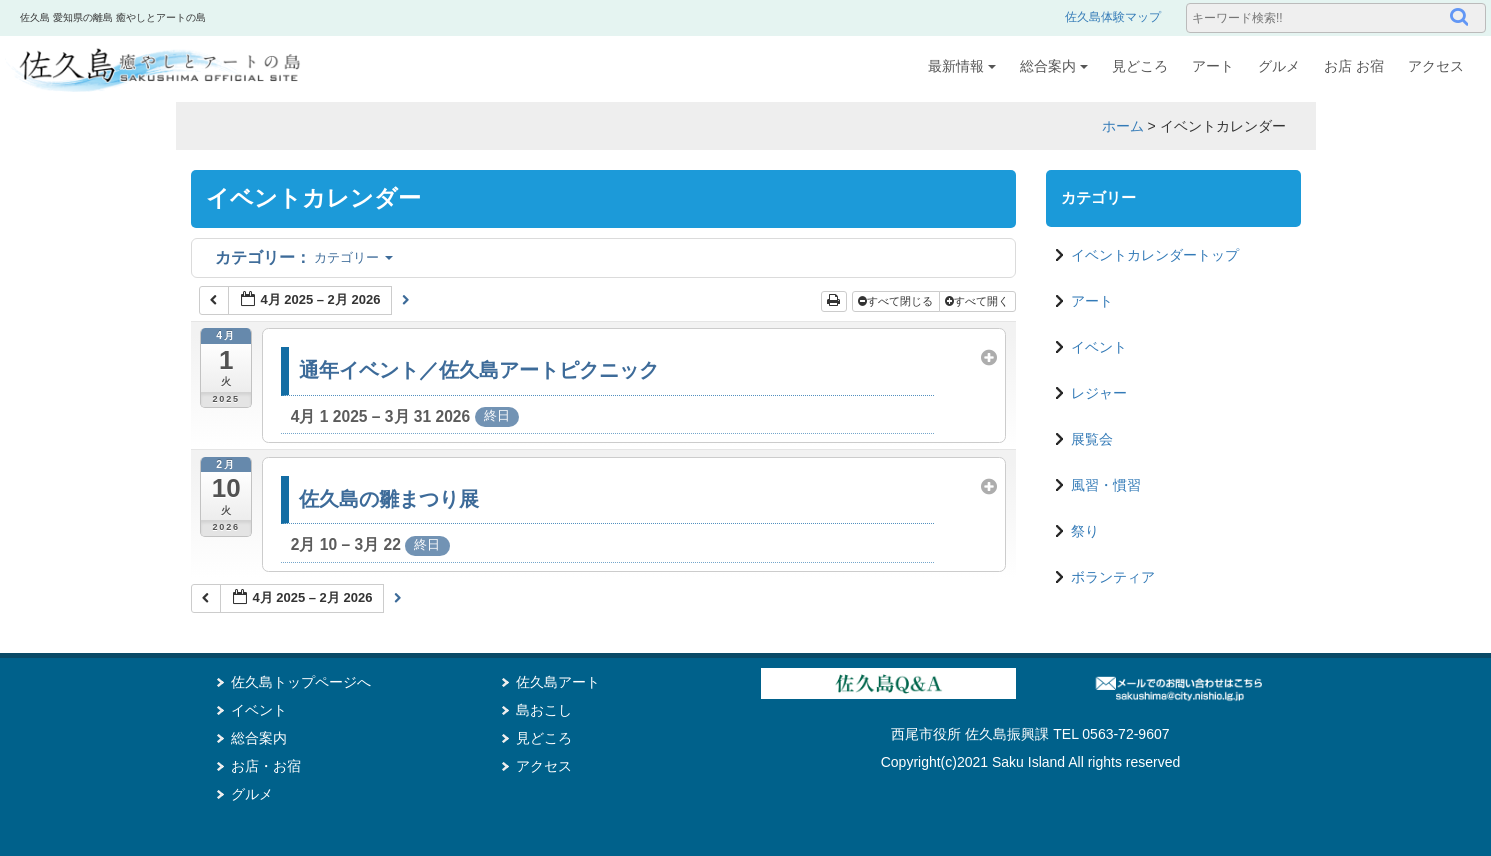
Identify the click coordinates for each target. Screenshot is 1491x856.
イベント (1099, 347)
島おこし (544, 710)
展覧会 (1092, 439)
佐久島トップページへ (301, 682)
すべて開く (978, 301)
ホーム (1123, 126)
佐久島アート (558, 682)
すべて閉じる (897, 301)
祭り (1085, 531)
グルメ (1279, 66)
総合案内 (1054, 66)
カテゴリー (304, 257)
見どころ (1140, 66)
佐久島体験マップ (1113, 17)
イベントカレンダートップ (1155, 255)
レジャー (1099, 393)
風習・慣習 (1106, 485)
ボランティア (1113, 577)
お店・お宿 (266, 766)
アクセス (1436, 66)
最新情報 (962, 66)
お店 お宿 (1354, 66)
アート (1213, 66)
